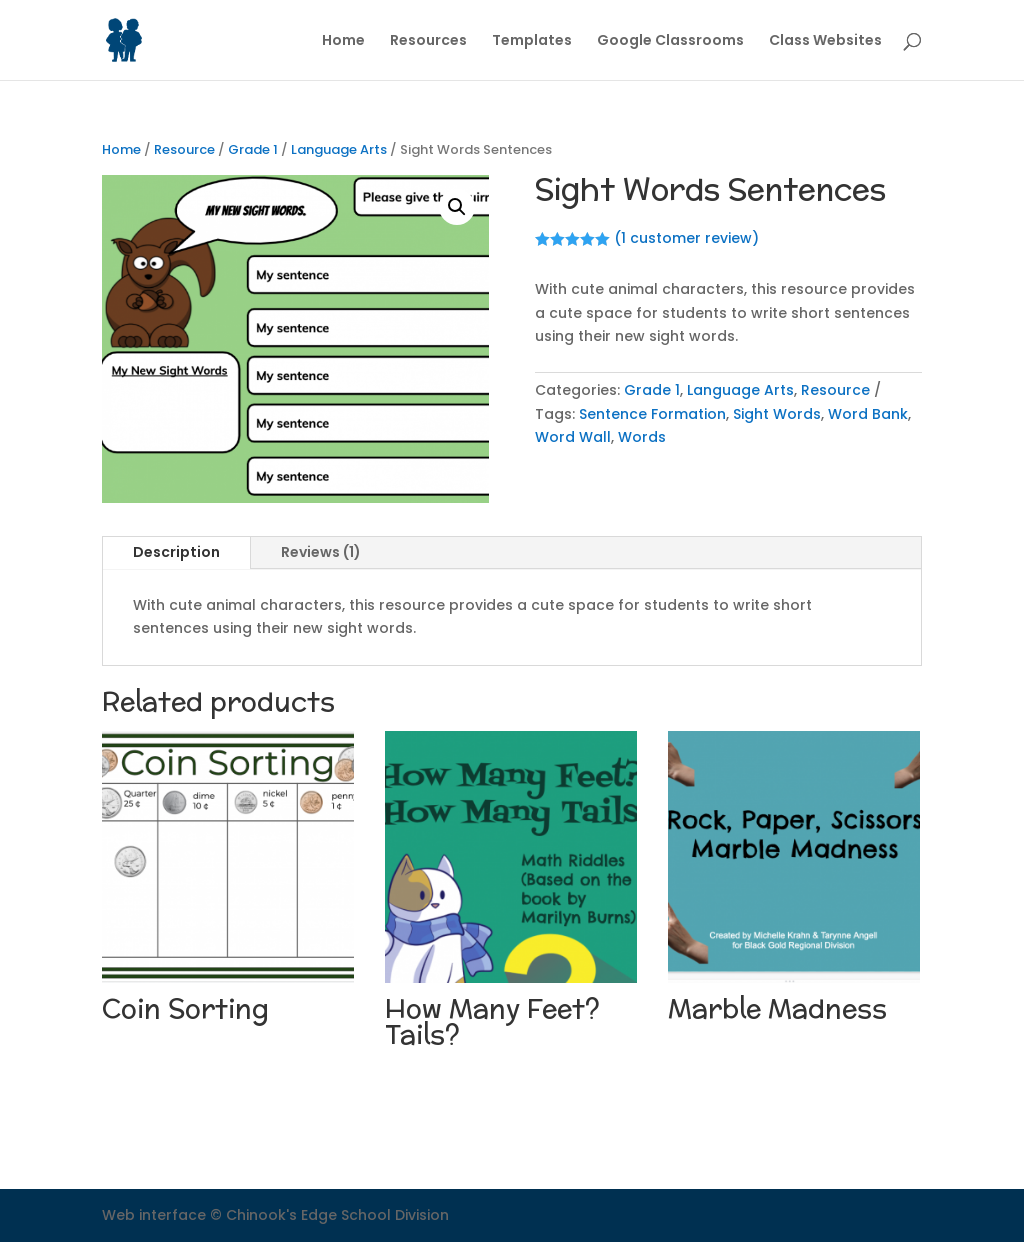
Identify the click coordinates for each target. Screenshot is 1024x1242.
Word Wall (573, 437)
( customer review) (686, 238)
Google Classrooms (670, 41)
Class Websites (825, 41)
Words (642, 437)
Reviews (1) (321, 552)
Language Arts (339, 149)
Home (343, 41)
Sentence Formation (652, 414)
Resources (428, 41)
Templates (532, 41)
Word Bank (868, 414)
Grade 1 (253, 149)
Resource (184, 149)
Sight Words (777, 414)
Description (176, 552)
